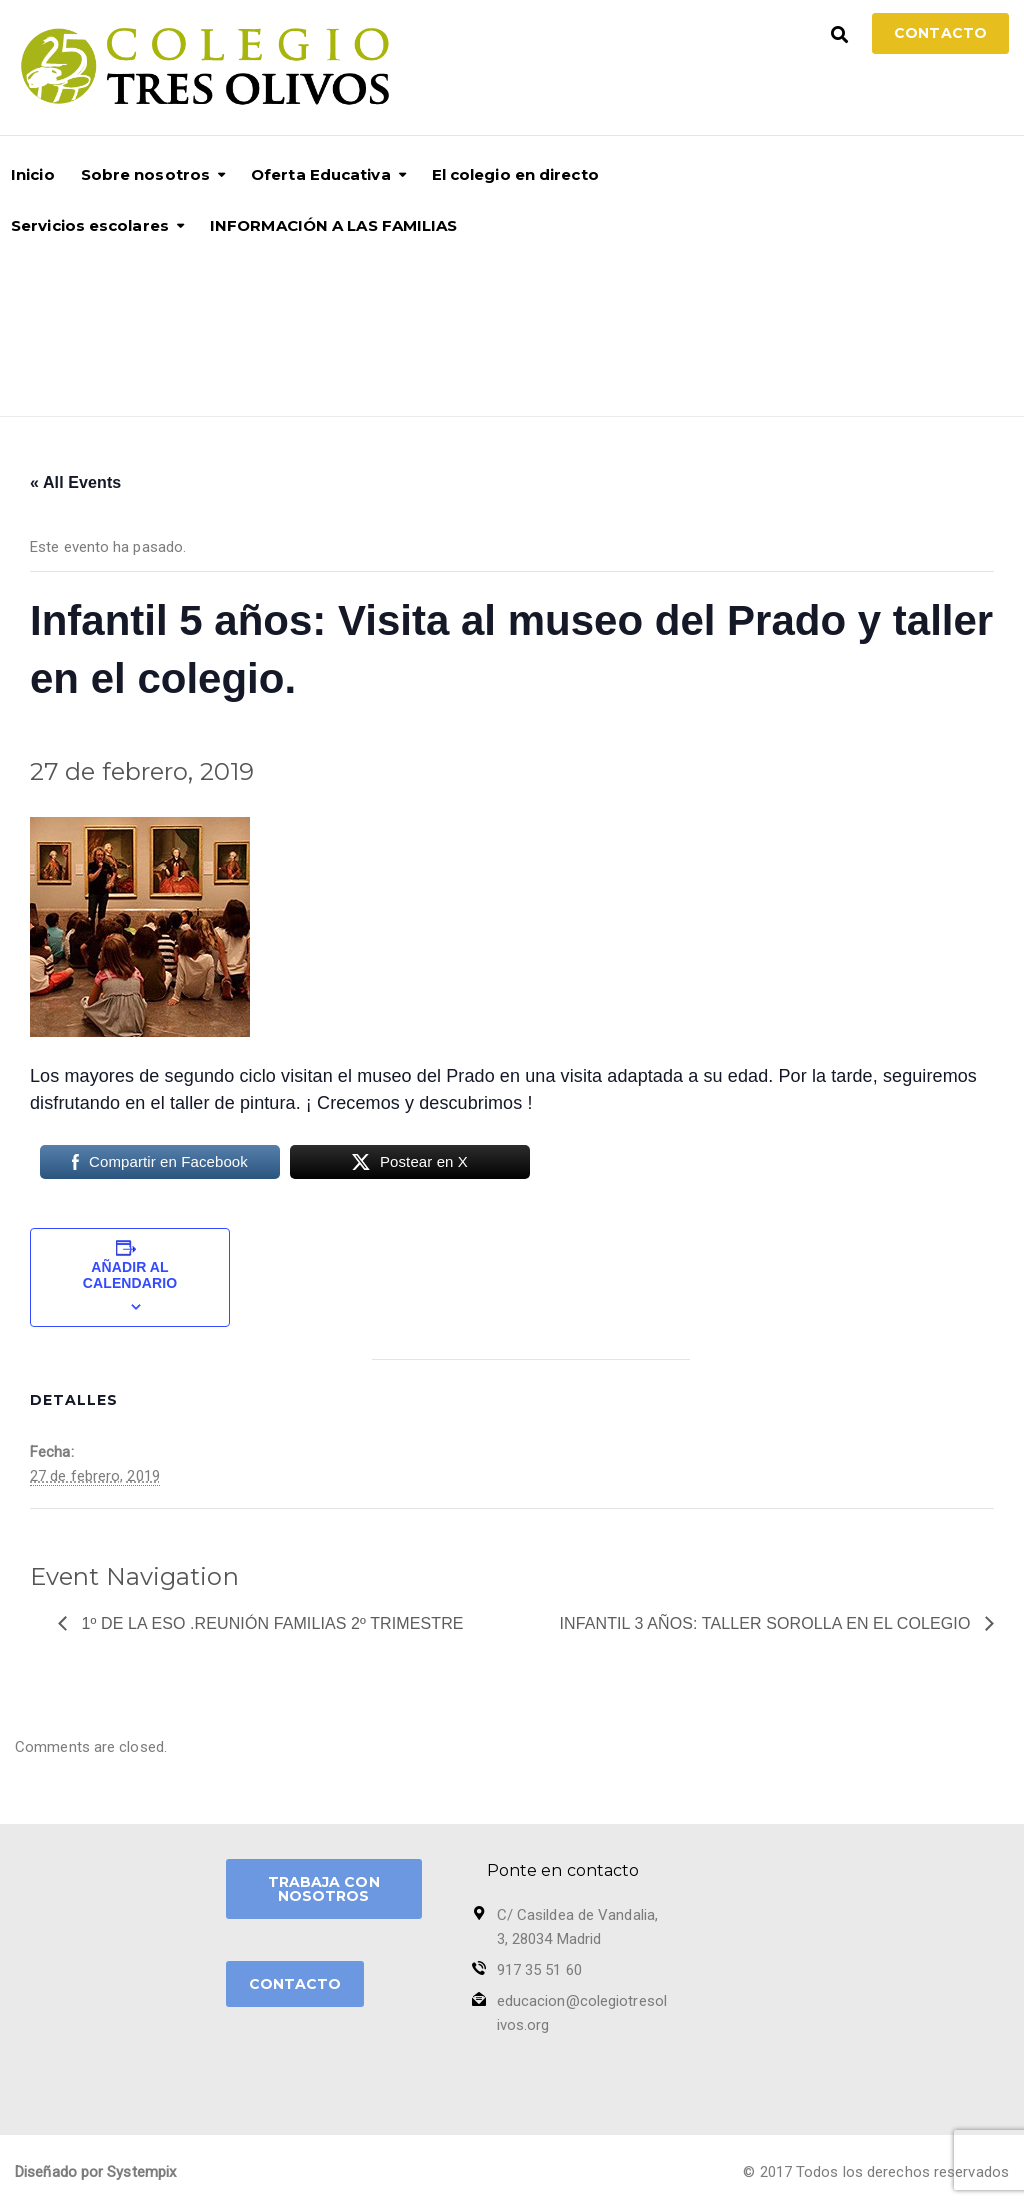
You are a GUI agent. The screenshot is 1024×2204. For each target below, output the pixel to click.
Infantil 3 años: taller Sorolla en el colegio (767, 1623)
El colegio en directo (515, 174)
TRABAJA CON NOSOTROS (324, 1889)
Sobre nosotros (145, 174)
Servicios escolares (90, 225)
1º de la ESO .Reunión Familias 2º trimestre (270, 1623)
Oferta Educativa (321, 174)
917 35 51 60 (539, 1970)
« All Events (75, 482)
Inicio (33, 174)
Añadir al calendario (130, 1275)
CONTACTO (295, 1984)
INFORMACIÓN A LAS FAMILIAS (334, 225)
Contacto (940, 33)
